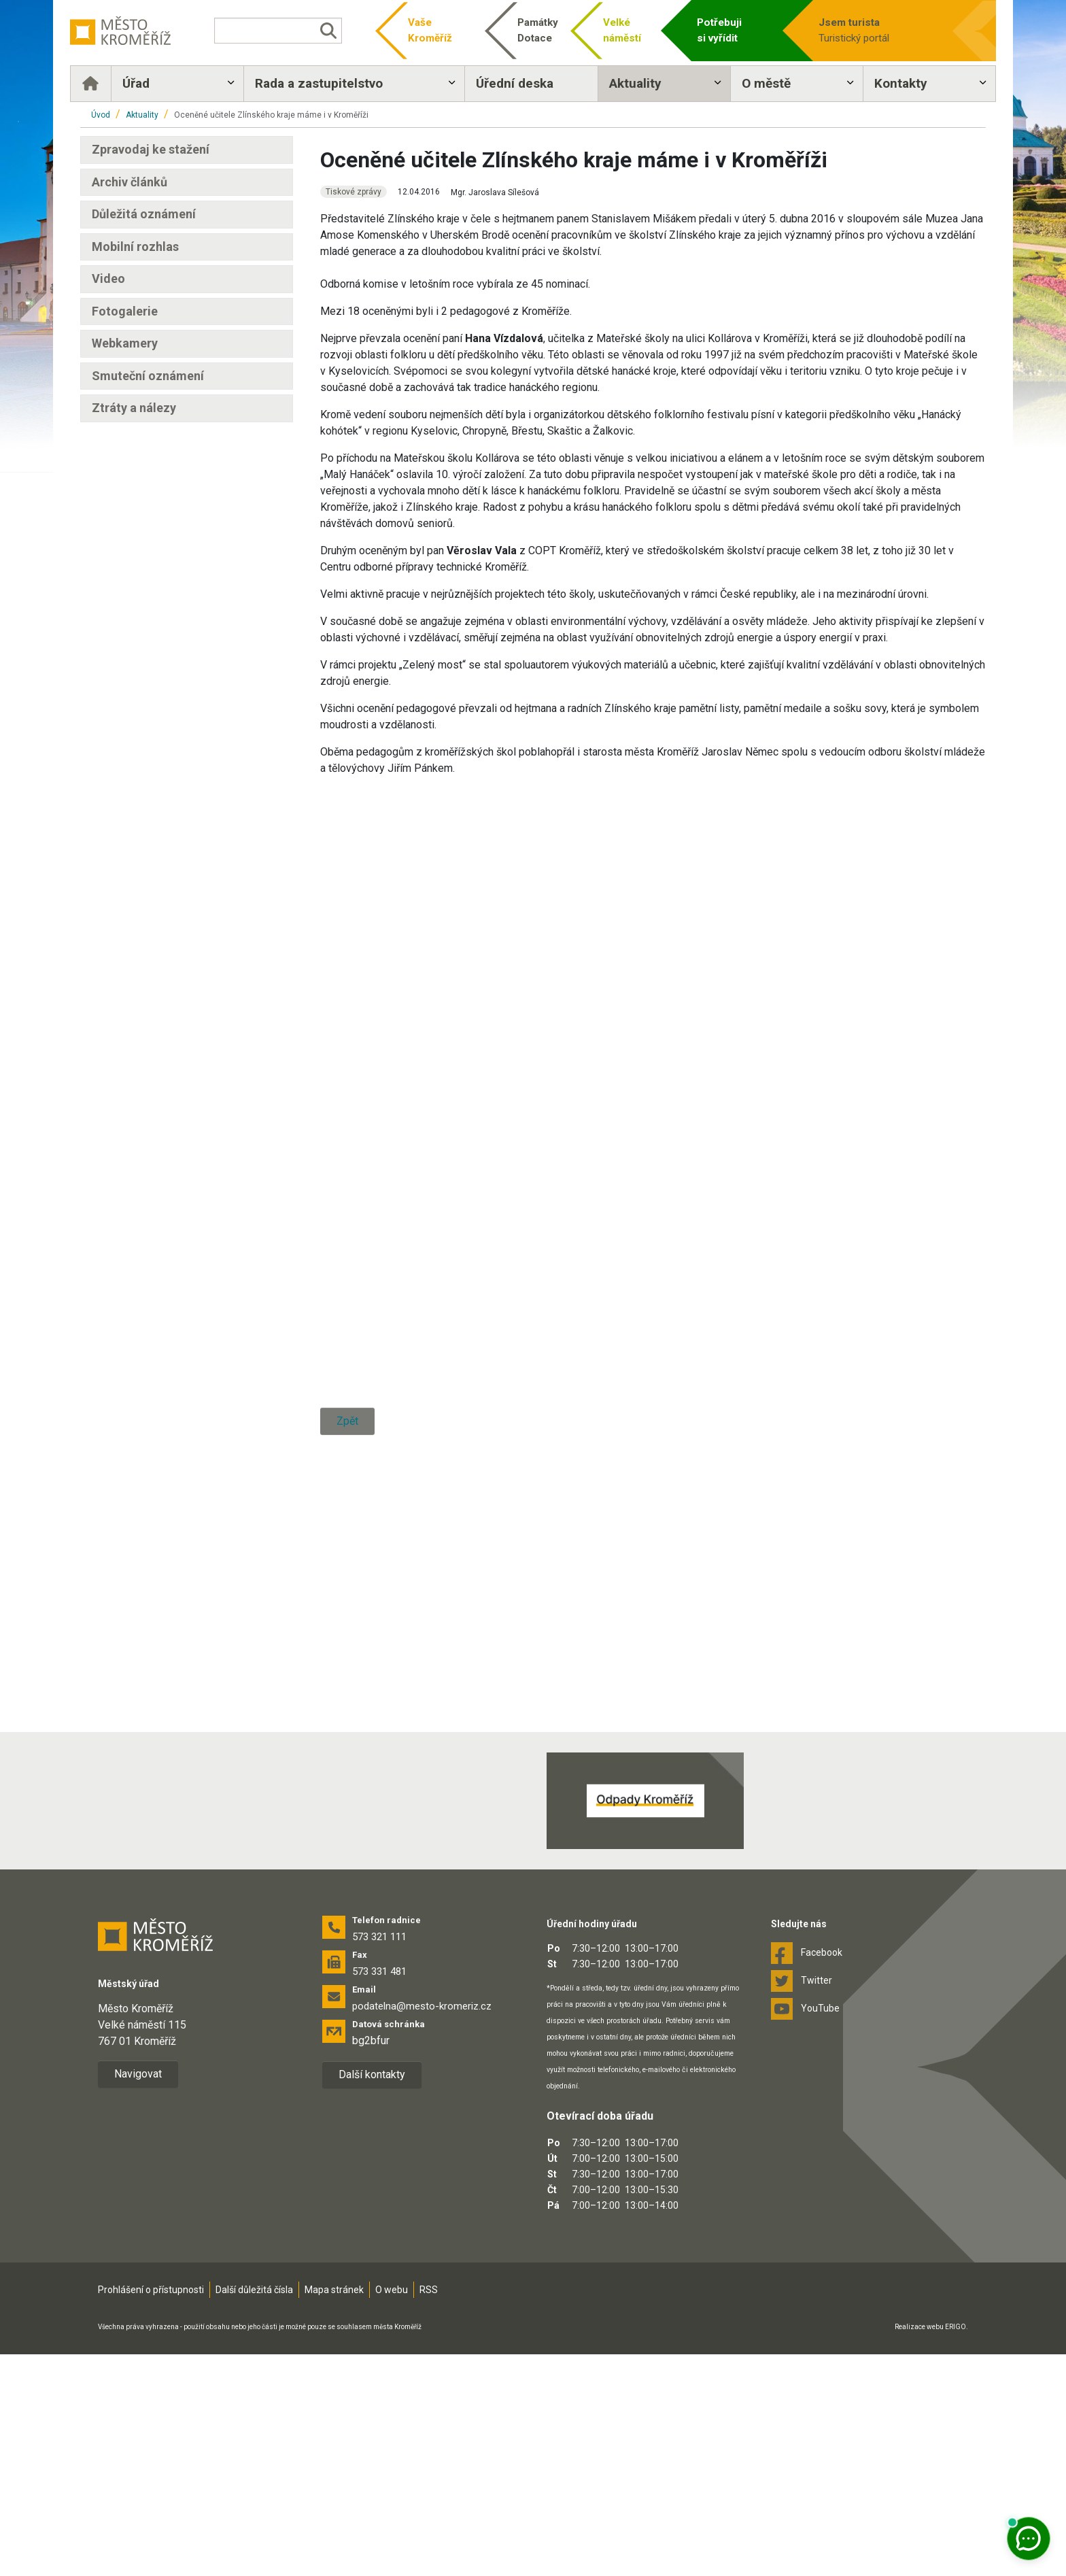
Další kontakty (372, 2296)
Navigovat (138, 2295)
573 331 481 (379, 2193)
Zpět (347, 1865)
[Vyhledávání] (284, 31)
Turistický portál (869, 29)
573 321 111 (379, 2158)
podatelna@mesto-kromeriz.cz (422, 2228)
